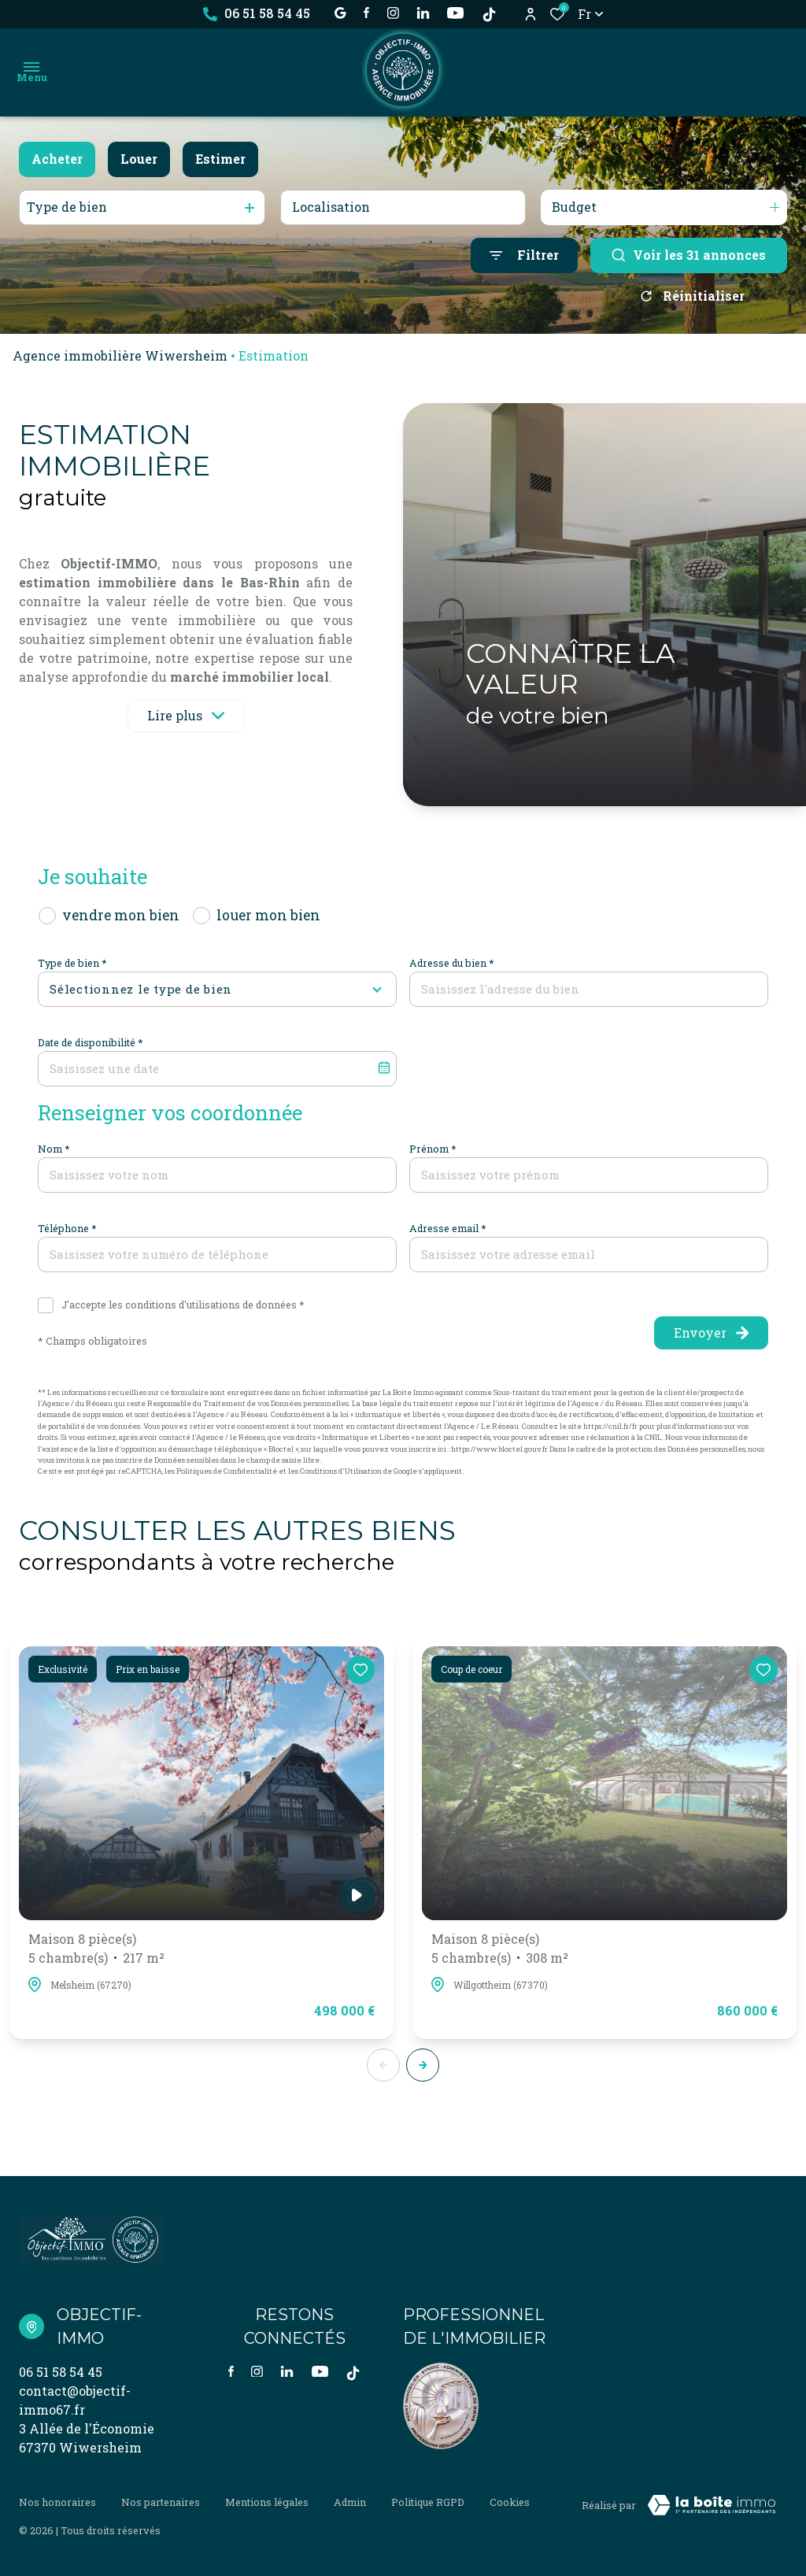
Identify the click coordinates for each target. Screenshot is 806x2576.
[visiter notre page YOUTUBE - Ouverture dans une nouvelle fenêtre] (455, 13)
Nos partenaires (160, 2502)
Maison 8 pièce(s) (96, 1948)
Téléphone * (67, 1228)
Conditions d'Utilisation (341, 1471)
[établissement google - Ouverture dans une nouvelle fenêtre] (340, 13)
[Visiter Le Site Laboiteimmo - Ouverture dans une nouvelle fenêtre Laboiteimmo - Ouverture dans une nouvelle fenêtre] (711, 2505)
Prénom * (433, 1148)
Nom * (54, 1148)
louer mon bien (268, 915)
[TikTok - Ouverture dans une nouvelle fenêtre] (489, 14)
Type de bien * (72, 963)
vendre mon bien (120, 915)
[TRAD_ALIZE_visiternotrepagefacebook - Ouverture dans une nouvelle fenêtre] (366, 12)
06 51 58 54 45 (60, 2371)
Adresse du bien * (451, 963)
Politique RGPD (427, 2502)
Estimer (220, 158)
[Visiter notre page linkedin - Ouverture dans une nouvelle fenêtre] (423, 13)
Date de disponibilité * (90, 1042)
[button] (422, 2065)
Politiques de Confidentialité (226, 1471)
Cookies (510, 2502)
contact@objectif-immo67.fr (75, 2400)
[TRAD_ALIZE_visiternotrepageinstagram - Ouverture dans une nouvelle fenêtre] (393, 13)
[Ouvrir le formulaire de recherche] (524, 255)
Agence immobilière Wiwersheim (120, 355)
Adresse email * (447, 1228)
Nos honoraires (57, 2502)
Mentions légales (267, 2502)
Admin (350, 2502)
